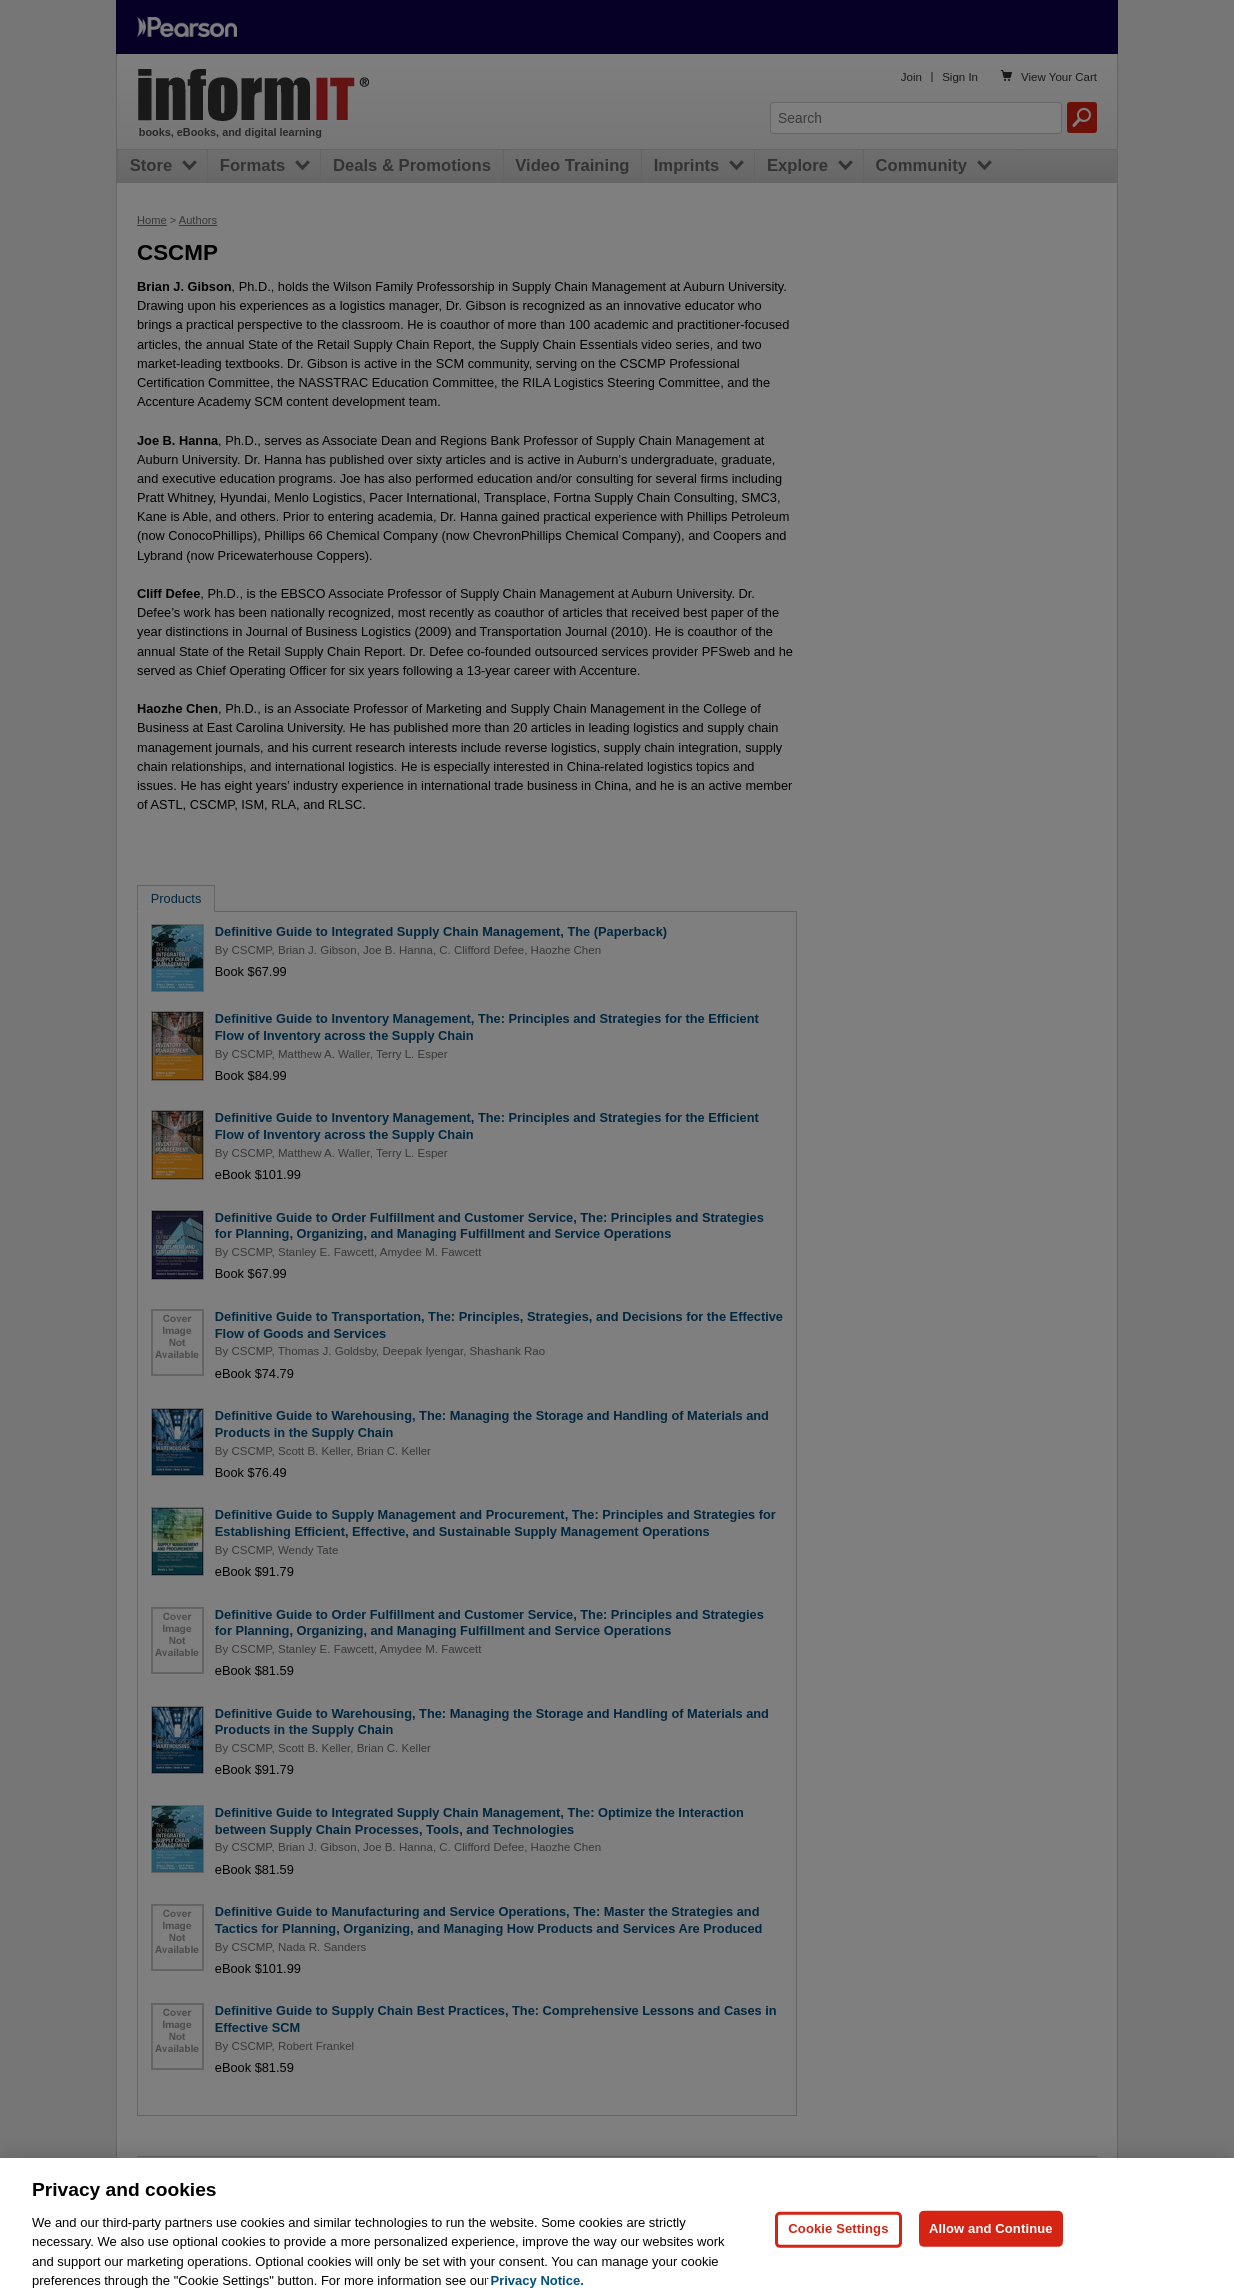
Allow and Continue (991, 2238)
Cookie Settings (838, 2238)
